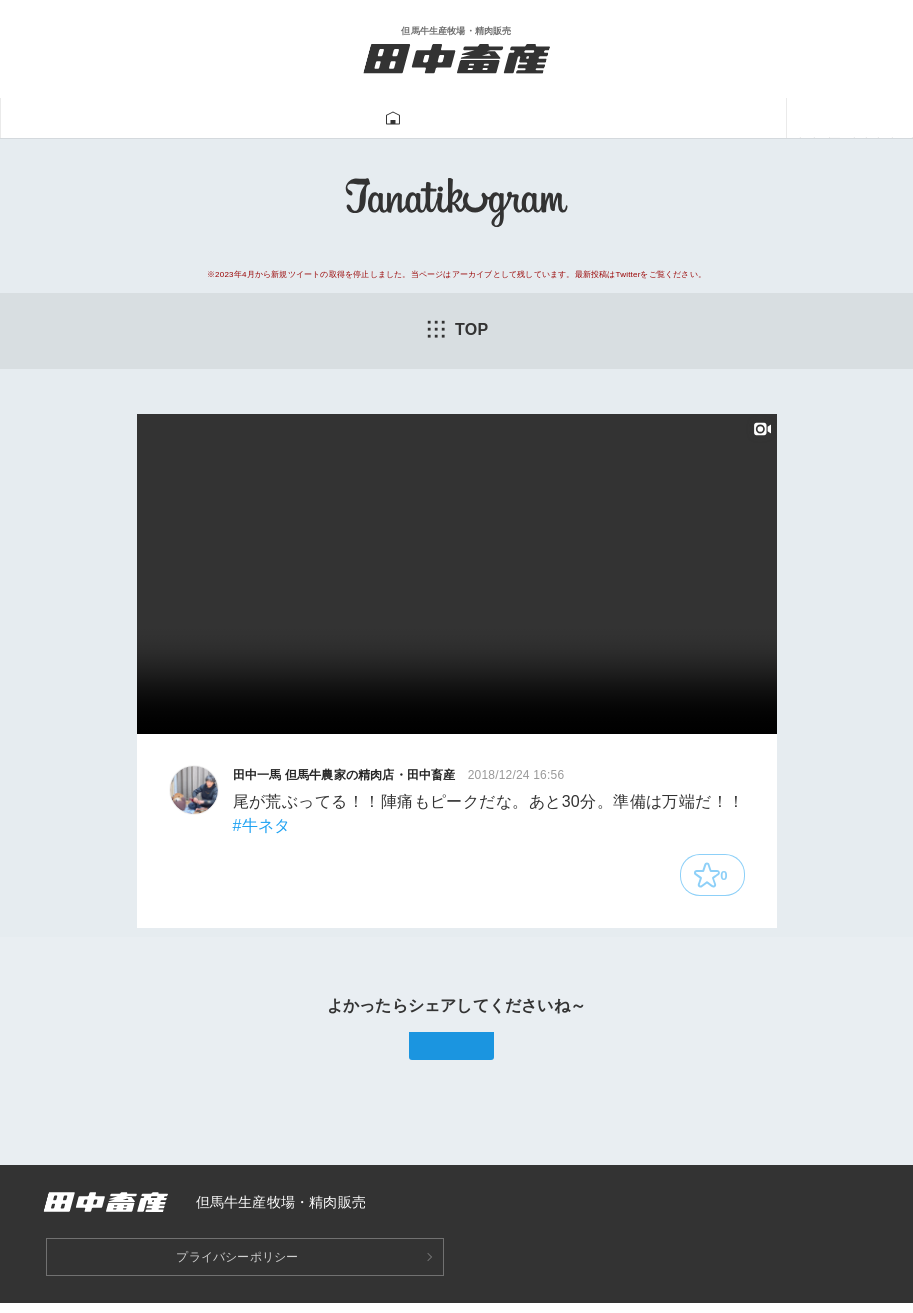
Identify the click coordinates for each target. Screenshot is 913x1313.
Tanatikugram (413, 119)
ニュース (815, 118)
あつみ (719, 118)
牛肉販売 (289, 118)
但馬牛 (193, 118)
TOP (457, 330)
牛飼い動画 (547, 118)
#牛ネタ (262, 827)
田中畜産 (98, 118)
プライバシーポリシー (237, 1266)
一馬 (643, 118)
